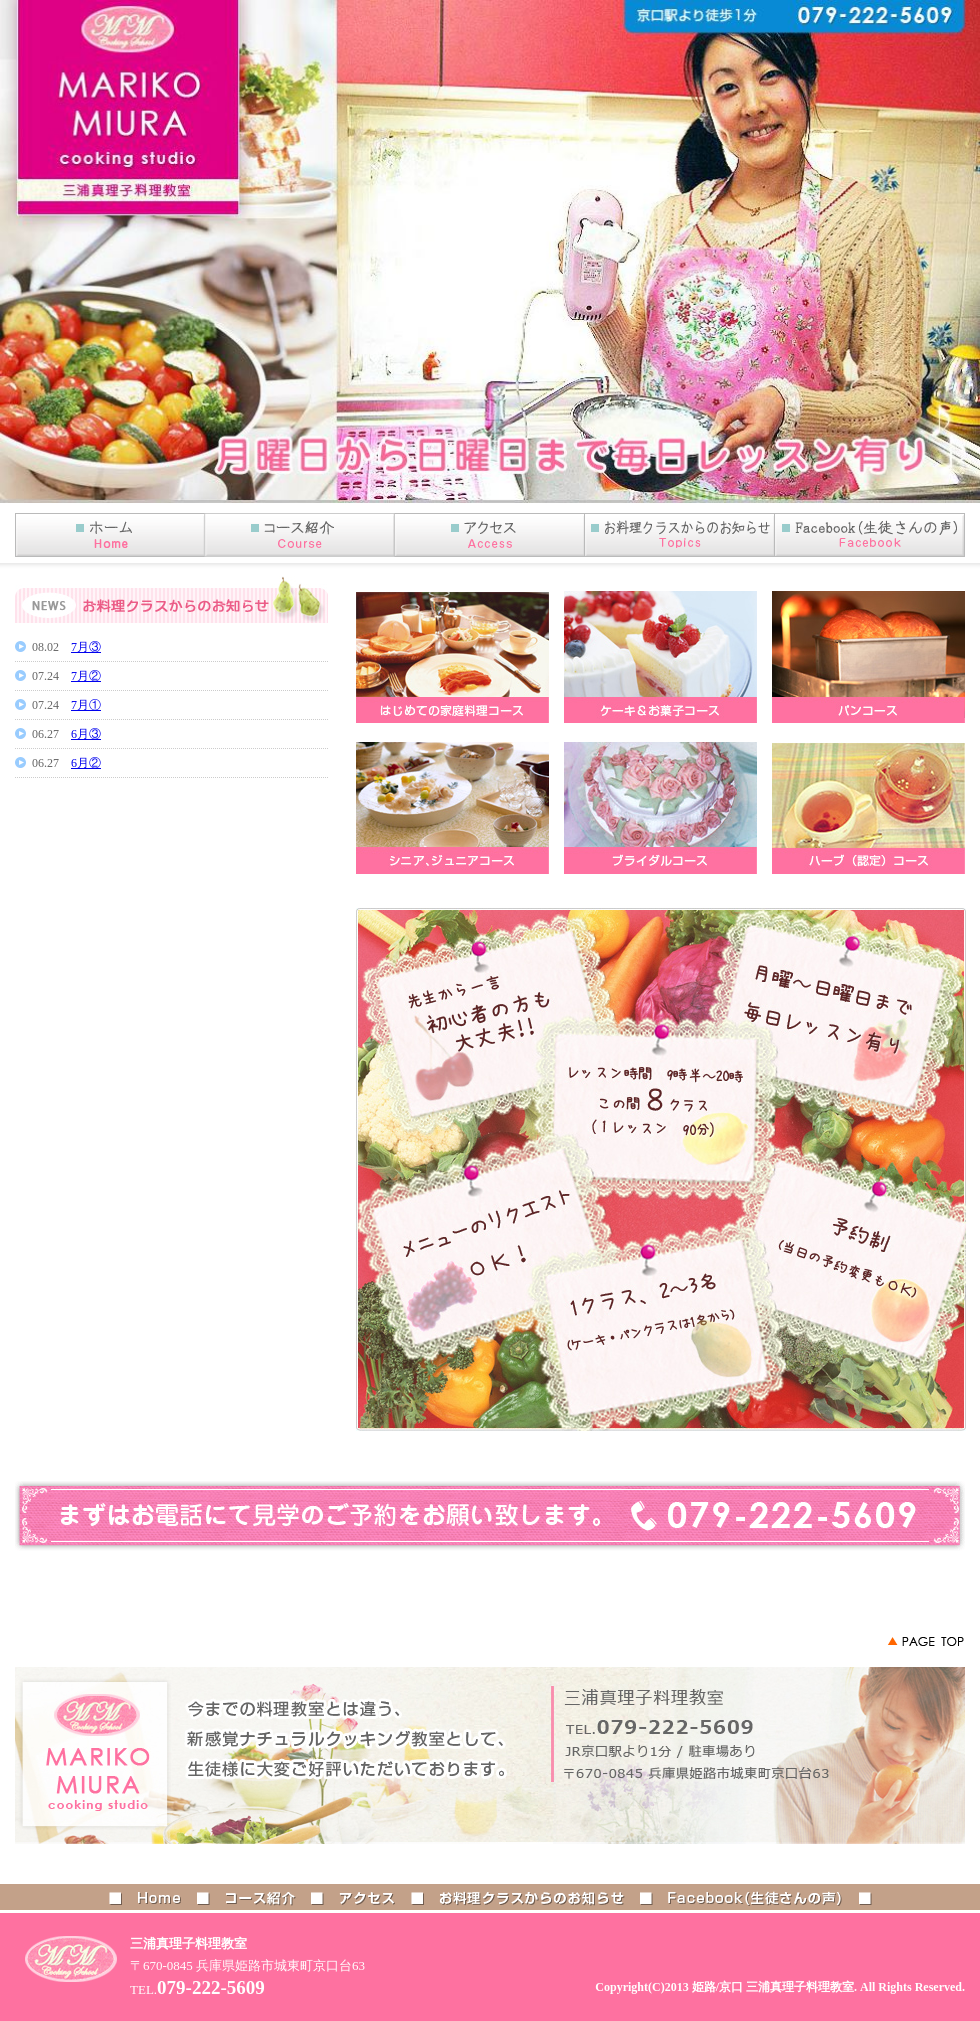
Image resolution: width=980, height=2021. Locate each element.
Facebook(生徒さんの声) (870, 535)
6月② (86, 763)
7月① (86, 705)
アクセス (490, 535)
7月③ (86, 647)
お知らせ (680, 535)
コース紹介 (300, 535)
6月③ (86, 734)
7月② (86, 676)
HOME (110, 535)
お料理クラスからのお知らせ (532, 1897)
